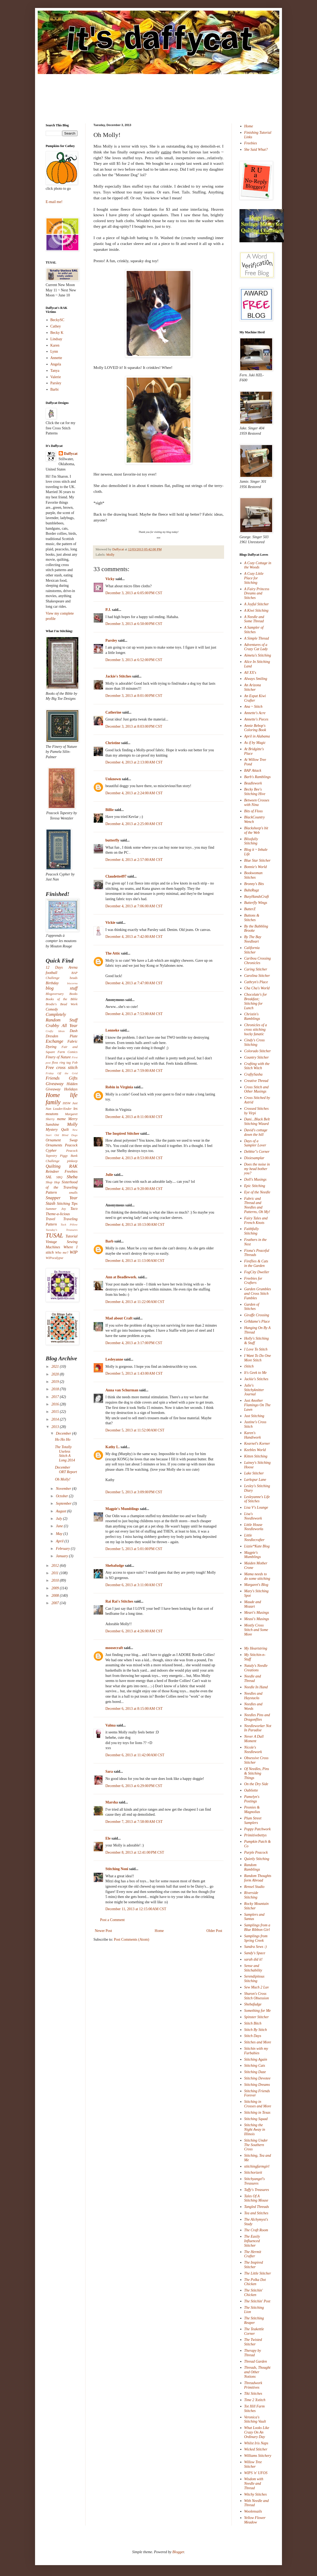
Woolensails (253, 2511)
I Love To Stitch (256, 1349)
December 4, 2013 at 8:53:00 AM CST (134, 1158)
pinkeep (72, 1161)
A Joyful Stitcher (256, 604)
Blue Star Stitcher (257, 860)
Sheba (72, 1176)
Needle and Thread (252, 1678)
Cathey (55, 326)
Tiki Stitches (253, 2394)
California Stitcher (252, 950)
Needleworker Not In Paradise (257, 1728)
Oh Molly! (62, 1479)
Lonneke (112, 1030)
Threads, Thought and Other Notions (257, 2372)
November (64, 1489)
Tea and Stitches (256, 2213)
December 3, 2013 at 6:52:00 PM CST (133, 660)
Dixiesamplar (254, 1158)
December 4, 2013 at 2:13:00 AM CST (134, 762)
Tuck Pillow (69, 1224)
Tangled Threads (256, 2207)
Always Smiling (255, 679)
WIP (74, 1252)
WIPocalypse (54, 1258)
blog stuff (62, 988)
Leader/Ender (62, 1109)
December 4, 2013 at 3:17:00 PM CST (133, 1343)
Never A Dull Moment (254, 1738)
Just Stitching (254, 1416)
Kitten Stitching (256, 1456)
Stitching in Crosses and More (257, 2104)
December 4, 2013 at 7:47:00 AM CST (134, 983)
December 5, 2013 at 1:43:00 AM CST (134, 1373)
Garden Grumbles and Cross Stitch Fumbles (257, 1293)
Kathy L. (112, 1447)
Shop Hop (53, 1182)
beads (74, 978)
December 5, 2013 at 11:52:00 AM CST (134, 1430)
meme (61, 1119)
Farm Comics (68, 1052)
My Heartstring (255, 1648)
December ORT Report (66, 1469)
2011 (55, 1573)
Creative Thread (256, 1081)
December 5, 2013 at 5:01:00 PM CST (133, 1549)
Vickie (110, 923)
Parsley (111, 640)
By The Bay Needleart (253, 939)
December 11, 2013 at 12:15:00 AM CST (135, 1909)
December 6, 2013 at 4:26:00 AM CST (134, 1631)
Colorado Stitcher (257, 1051)
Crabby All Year (62, 1025)
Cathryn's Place (256, 982)
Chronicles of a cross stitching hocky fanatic (255, 1029)
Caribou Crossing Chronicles (257, 960)
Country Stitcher (256, 1057)
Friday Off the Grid (62, 1073)
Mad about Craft (118, 1318)
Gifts (73, 1078)
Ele (107, 1838)
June (60, 1526)
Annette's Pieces (256, 719)
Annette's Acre (254, 713)
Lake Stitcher (254, 1473)
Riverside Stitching (251, 1895)
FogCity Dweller (256, 1272)
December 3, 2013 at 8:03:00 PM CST (133, 726)
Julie (109, 1175)
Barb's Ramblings (257, 777)
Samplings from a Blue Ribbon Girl (257, 1927)
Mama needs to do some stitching (257, 1576)
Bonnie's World (255, 867)
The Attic (112, 953)
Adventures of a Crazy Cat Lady (256, 647)
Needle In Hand (256, 1687)
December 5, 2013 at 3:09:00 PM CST (133, 1492)
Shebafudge (114, 1566)
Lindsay (56, 339)
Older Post (214, 1931)
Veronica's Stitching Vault (255, 2419)
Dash (74, 1031)
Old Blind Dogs (66, 1135)
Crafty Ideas (55, 1031)
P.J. (108, 610)
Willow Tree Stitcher (253, 2464)
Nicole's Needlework (253, 1749)
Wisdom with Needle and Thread (253, 2483)
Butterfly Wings (255, 903)
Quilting (53, 1166)
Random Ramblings (252, 1867)
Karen (54, 345)
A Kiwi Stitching (256, 610)
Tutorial (72, 1236)
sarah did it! (253, 1959)
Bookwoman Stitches (253, 875)
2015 (56, 1412)
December (64, 1433)
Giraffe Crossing (256, 1315)
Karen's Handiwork (252, 1435)
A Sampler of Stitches (254, 629)
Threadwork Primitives (253, 2385)
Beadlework (253, 783)
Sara (109, 1772)
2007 (56, 1603)
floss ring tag (61, 1062)
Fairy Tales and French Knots (256, 1220)
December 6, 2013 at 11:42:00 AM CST (134, 1755)
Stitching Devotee (257, 2078)
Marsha (111, 1802)
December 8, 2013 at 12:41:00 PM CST (134, 1852)
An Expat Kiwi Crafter (255, 698)
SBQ (59, 1177)
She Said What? (256, 150)
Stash (50, 1203)
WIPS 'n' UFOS (256, 2473)
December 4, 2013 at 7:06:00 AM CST (134, 906)
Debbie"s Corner (257, 1152)
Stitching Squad (256, 2119)
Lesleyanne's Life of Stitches (257, 1499)
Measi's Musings (256, 1619)
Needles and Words (253, 1706)
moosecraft (114, 1648)
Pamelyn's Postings (251, 1799)
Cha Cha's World (257, 988)
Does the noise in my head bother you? (257, 1168)
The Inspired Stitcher (122, 1134)
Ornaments (54, 1145)
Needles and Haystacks (253, 1696)
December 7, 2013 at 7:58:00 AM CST (134, 1822)
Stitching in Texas (257, 2113)
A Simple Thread (256, 638)
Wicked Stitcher (255, 2449)
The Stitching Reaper (254, 2320)
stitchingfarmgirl (256, 2166)
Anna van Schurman (121, 1390)
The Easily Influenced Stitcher (252, 2240)
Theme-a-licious (58, 1214)
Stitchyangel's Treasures (254, 2181)
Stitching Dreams (257, 2085)
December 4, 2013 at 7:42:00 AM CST (134, 937)
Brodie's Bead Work (62, 1004)
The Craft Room (256, 2230)
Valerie (55, 377)
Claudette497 (115, 876)
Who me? (61, 1252)
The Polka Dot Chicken (255, 2282)
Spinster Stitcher (256, 2017)
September (64, 1503)
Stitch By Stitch (255, 2030)
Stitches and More (257, 2042)
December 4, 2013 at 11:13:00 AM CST (134, 1261)
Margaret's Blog (256, 1585)
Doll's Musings (255, 1179)
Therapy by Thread (252, 2353)
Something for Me (257, 2011)
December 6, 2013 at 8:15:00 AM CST (134, 1709)
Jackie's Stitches (118, 676)
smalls (73, 1192)
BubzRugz (251, 890)
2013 (56, 1427)
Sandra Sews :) (255, 1947)
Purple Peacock (256, 1852)
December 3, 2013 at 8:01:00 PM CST (133, 696)
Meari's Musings (256, 1613)
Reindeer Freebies (62, 1171)
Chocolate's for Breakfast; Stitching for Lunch (255, 1001)
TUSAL (54, 1235)
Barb (109, 1241)
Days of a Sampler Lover (255, 1143)
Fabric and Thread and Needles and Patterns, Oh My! (257, 1205)
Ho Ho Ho (62, 1440)
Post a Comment (112, 1920)
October (62, 1496)
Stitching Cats (254, 2066)
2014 (56, 1419)
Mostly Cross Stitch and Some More (256, 1629)
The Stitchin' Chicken (253, 2292)
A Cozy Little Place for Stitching (254, 578)
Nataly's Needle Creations (256, 1668)
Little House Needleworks (253, 1527)
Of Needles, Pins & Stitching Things (256, 1773)
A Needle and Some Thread (254, 619)
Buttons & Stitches (251, 917)
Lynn (54, 351)
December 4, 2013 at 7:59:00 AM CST (134, 1071)
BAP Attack (252, 771)
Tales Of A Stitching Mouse (256, 2198)
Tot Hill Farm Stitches (254, 2408)
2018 (56, 1389)
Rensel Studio (254, 1887)
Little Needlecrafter (254, 1537)
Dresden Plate (62, 1036)
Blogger (178, 2552)
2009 (56, 1588)
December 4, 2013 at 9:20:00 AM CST (134, 1189)
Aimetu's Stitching (257, 655)
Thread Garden (255, 2361)
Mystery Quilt (57, 1130)
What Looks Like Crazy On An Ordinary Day (256, 2432)
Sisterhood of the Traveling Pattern (62, 1187)
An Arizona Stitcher (252, 687)
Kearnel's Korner (257, 1444)
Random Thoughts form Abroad (257, 1878)
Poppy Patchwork (257, 1829)
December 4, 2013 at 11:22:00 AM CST (134, 1302)
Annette (56, 358)
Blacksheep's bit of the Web (256, 830)
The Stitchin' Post (257, 2301)
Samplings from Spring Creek (256, 1938)
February (63, 1549)
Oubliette (251, 1790)
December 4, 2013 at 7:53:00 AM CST (134, 1014)
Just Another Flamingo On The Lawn (257, 1405)
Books (73, 994)
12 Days (54, 967)
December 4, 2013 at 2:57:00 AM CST (134, 860)
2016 (56, 1404)
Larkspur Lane (255, 1480)
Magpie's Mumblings (122, 1509)
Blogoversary (55, 994)
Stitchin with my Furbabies (256, 2051)
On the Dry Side (256, 1784)
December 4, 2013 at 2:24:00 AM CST (134, 793)
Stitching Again (255, 2059)
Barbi (54, 389)
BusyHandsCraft (256, 897)
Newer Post (103, 1931)
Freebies (250, 143)
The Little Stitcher (257, 2273)
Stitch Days (252, 2036)
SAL (49, 1177)
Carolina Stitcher (257, 976)
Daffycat (118, 549)
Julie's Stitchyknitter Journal (254, 1389)
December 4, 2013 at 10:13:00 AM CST (135, 1225)
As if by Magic (255, 743)
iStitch (249, 1366)
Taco (74, 1209)
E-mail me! (54, 202)
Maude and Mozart (252, 1604)
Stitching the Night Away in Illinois (254, 2129)
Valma (110, 1725)
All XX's (250, 673)
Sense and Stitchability (253, 1968)
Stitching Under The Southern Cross (256, 2144)
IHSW (67, 1103)
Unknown (113, 779)
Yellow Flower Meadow (255, 2520)
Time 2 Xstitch (254, 2400)
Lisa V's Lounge (256, 1507)
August (61, 1511)
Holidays (71, 1089)
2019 (56, 1382)
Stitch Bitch (253, 2023)
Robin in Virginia (119, 1087)
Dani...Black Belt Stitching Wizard (257, 1121)
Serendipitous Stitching (254, 1978)
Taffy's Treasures (256, 2190)
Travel (50, 1219)
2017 (56, 1397)
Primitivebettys (255, 1835)
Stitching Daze (255, 2072)
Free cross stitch (62, 1067)
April (60, 1541)
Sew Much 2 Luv (256, 1987)
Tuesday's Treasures (62, 1229)
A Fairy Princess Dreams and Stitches (256, 593)
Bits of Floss (253, 811)
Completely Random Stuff (62, 1017)
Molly (110, 554)
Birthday (52, 983)
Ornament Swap (62, 1140)
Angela (55, 364)
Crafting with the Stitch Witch (257, 1066)
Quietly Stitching (256, 1859)
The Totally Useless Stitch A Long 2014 (65, 1453)
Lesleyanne (114, 1359)
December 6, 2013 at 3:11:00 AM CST (133, 1585)
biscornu (72, 983)
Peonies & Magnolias (252, 1809)
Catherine (113, 712)
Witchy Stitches (255, 2494)
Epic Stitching (254, 1186)
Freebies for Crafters (253, 1280)
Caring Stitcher (255, 969)
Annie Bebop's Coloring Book (255, 728)
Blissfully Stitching (251, 841)
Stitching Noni (116, 1869)
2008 (56, 1596)
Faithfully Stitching (251, 1231)
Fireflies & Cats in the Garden (256, 1263)
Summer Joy (56, 1209)
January (62, 1556)
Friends (52, 1078)
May (59, 1534)
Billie (109, 810)
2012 (56, 1566)
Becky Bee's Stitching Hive (254, 791)
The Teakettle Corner (254, 2331)
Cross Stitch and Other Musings (256, 1089)
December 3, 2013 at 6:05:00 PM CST (133, 593)
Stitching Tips (67, 1204)
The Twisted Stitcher (253, 2342)
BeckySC (57, 320)
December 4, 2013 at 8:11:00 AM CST (133, 1117)
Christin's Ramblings (252, 1016)
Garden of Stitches (251, 1306)
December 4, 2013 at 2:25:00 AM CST (134, 824)
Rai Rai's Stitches (119, 1601)
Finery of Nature (58, 1057)
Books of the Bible (62, 999)
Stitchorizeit (253, 2172)
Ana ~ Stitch (253, 707)
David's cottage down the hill (255, 1132)
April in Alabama (257, 736)
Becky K (56, 333)
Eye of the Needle (257, 1192)
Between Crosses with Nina (256, 802)
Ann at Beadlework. (121, 1277)
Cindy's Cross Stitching (254, 1042)
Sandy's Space (254, 1953)
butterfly (112, 840)
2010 (56, 1580)
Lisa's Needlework (253, 1516)
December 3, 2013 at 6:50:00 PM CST (133, 624)
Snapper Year (62, 1197)
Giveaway (54, 1083)
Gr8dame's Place (257, 1321)
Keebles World (255, 1450)
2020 (56, 1374)
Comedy (52, 1009)
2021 (56, 1367)
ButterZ (250, 909)
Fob (75, 1062)
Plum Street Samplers (253, 1820)
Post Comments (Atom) (131, 1939)
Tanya (54, 371)
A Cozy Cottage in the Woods (257, 565)
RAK (73, 1166)
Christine (112, 743)
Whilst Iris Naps (256, 2443)
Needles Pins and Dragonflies (257, 1717)
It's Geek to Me (255, 1373)
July (59, 1519)
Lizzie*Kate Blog (257, 1546)
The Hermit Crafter (252, 2254)
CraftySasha (253, 1074)
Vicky (109, 579)
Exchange (54, 1041)
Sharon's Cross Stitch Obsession (256, 1996)
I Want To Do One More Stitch (257, 1358)
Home (159, 1931)
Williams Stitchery (257, 2456)
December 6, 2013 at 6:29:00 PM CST (133, 1786)
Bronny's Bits (254, 884)
